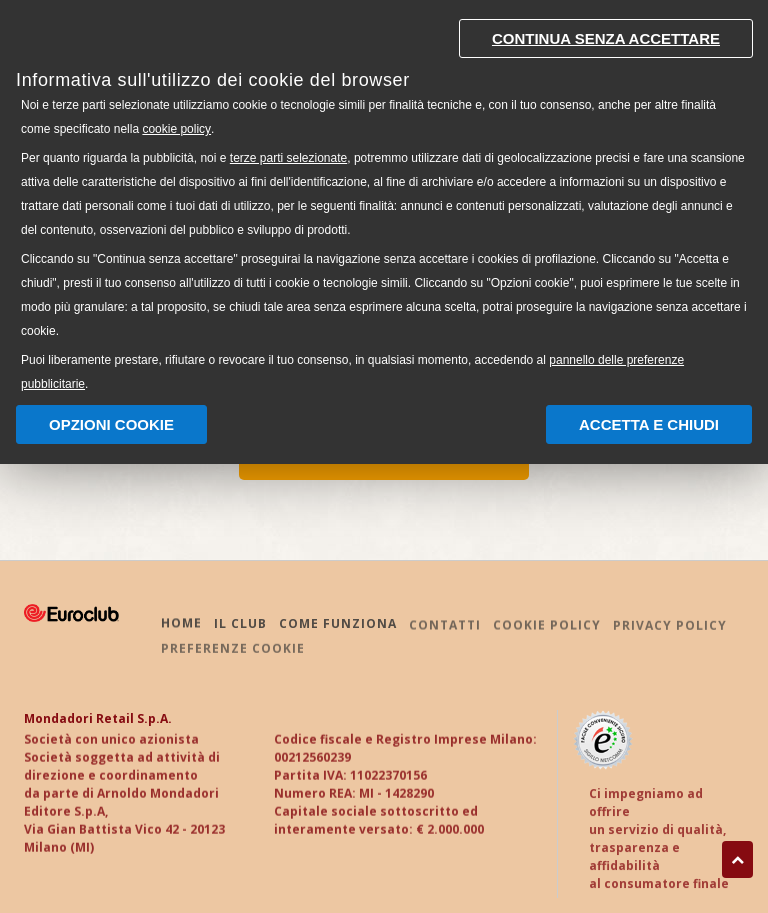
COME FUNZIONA (338, 625)
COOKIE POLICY (547, 628)
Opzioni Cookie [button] (111, 424)
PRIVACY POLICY (670, 629)
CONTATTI (445, 628)
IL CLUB (240, 625)
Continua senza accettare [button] (606, 38)
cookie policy (176, 129)
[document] (384, 200)
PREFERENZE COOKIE (233, 651)
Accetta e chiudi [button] (649, 424)
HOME (181, 625)
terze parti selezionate (288, 158)
